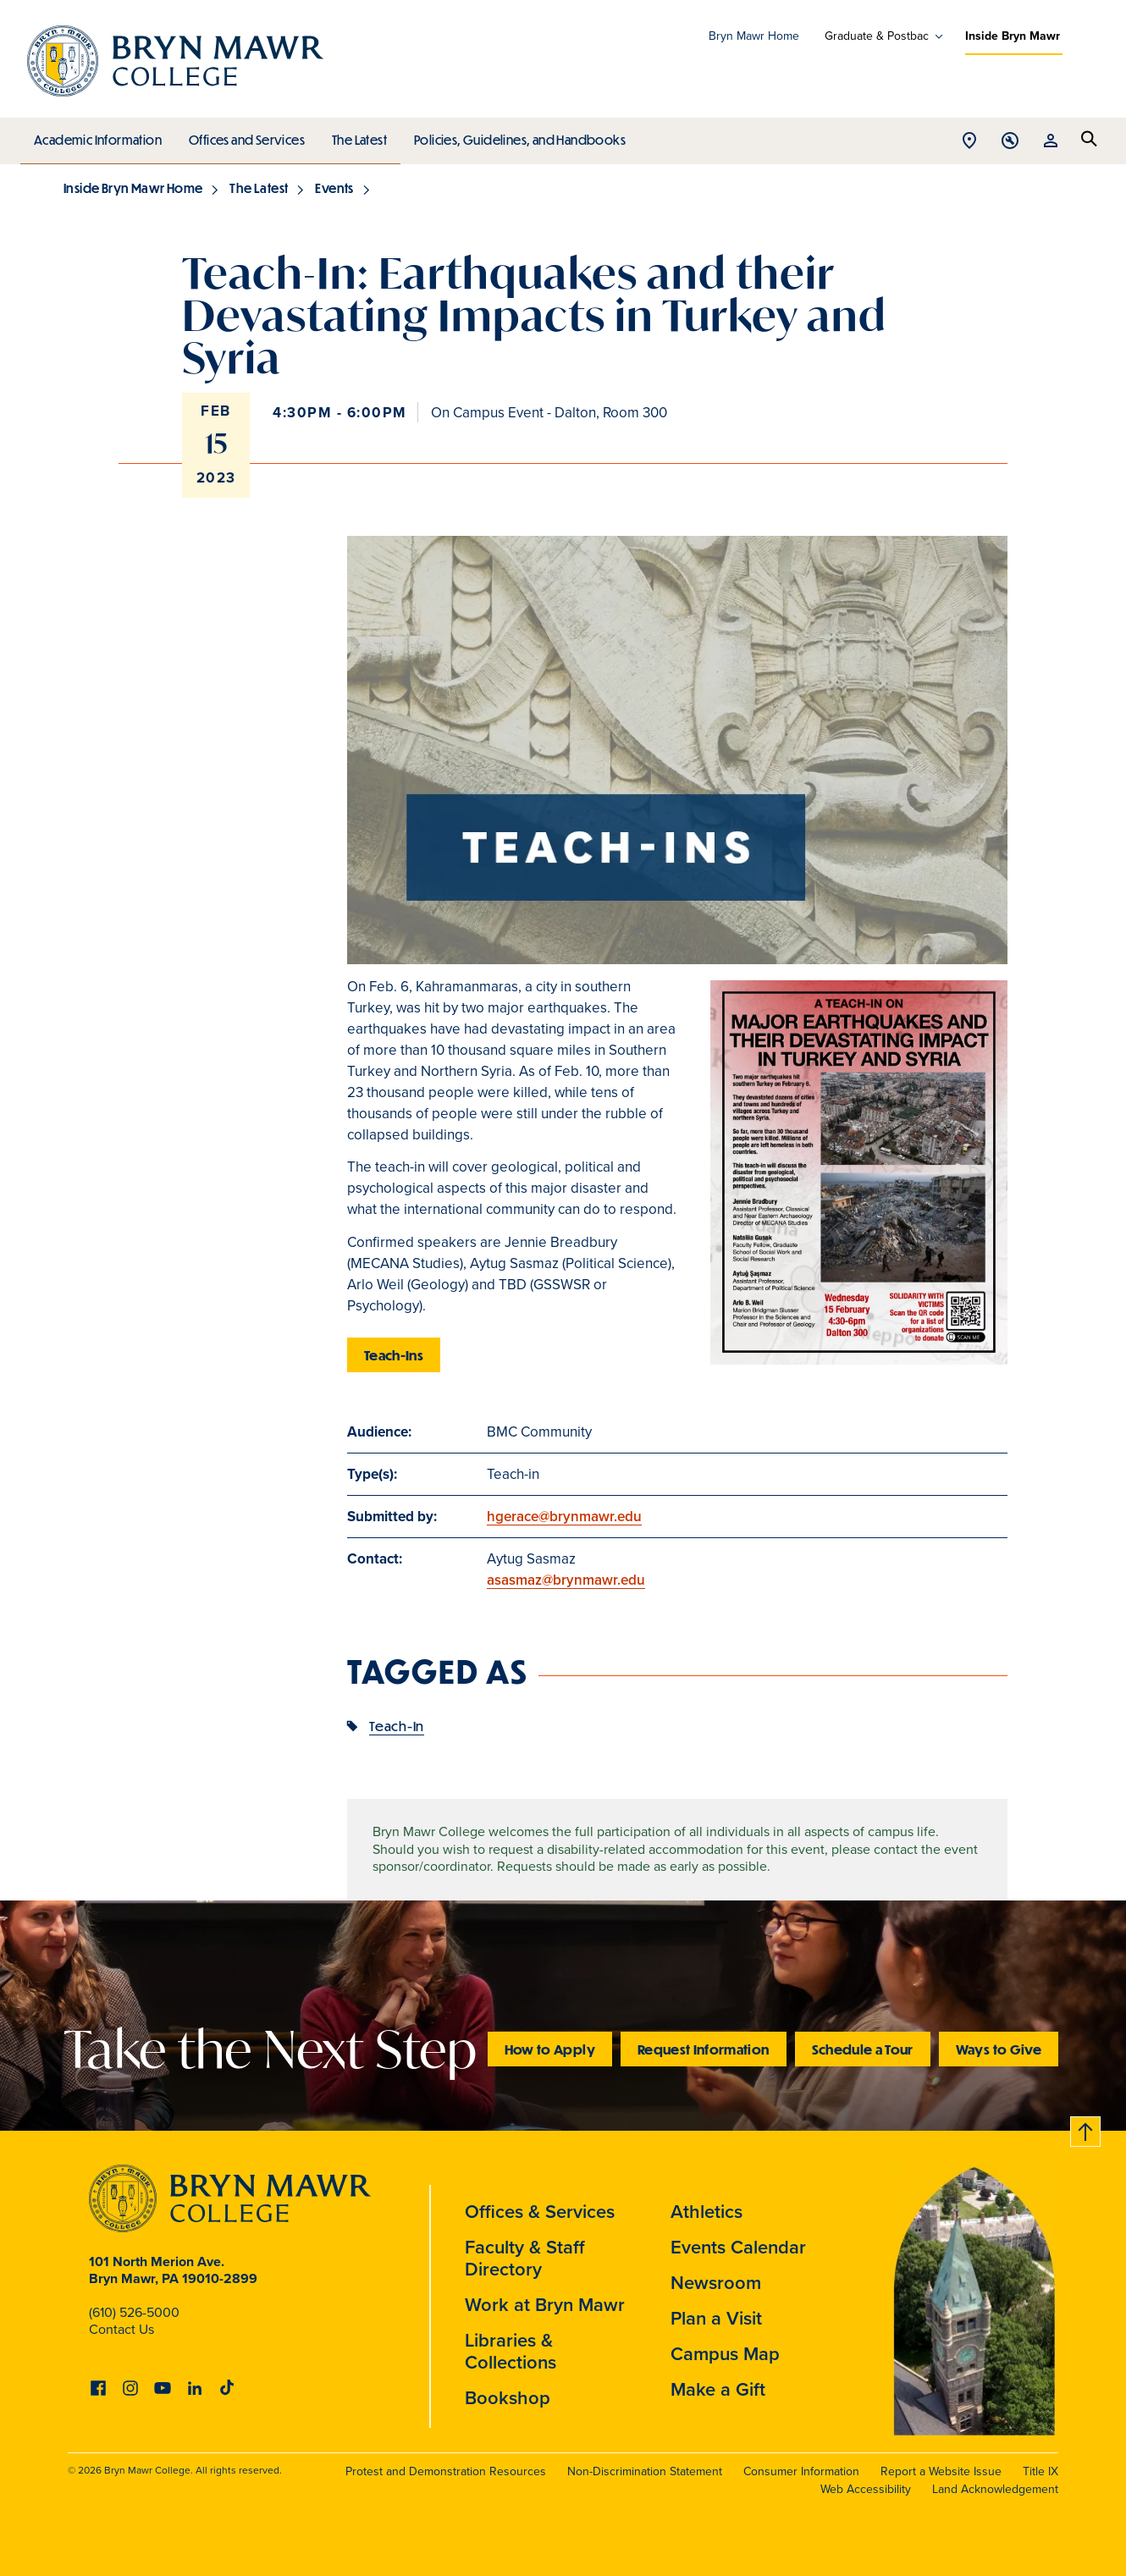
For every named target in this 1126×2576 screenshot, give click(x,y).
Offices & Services (540, 2212)
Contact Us (121, 2329)
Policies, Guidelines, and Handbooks (514, 135)
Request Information (704, 2049)
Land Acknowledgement (995, 2489)
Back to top (1086, 2128)
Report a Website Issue (941, 2471)
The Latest (355, 135)
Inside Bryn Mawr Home (132, 188)
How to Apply (550, 2049)
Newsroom (716, 2283)
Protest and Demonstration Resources (445, 2471)
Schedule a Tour (862, 2049)
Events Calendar (738, 2247)
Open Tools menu (1010, 142)
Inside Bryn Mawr (1012, 36)
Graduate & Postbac (877, 36)
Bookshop (507, 2398)
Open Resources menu (1050, 142)
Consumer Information (801, 2471)
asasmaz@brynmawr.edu (566, 1580)
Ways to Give (998, 2049)
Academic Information (97, 135)
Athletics (706, 2212)
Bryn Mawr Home (754, 36)
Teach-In (396, 1726)
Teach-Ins (393, 1355)
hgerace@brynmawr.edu (564, 1516)
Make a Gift (718, 2389)
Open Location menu (969, 142)
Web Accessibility (865, 2489)
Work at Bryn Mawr (545, 2305)
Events (334, 188)
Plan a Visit (716, 2318)
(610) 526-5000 (134, 2312)
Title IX (1040, 2471)
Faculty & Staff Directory (525, 2258)
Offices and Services (244, 135)
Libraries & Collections (510, 2351)
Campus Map (725, 2354)
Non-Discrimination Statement (644, 2471)
